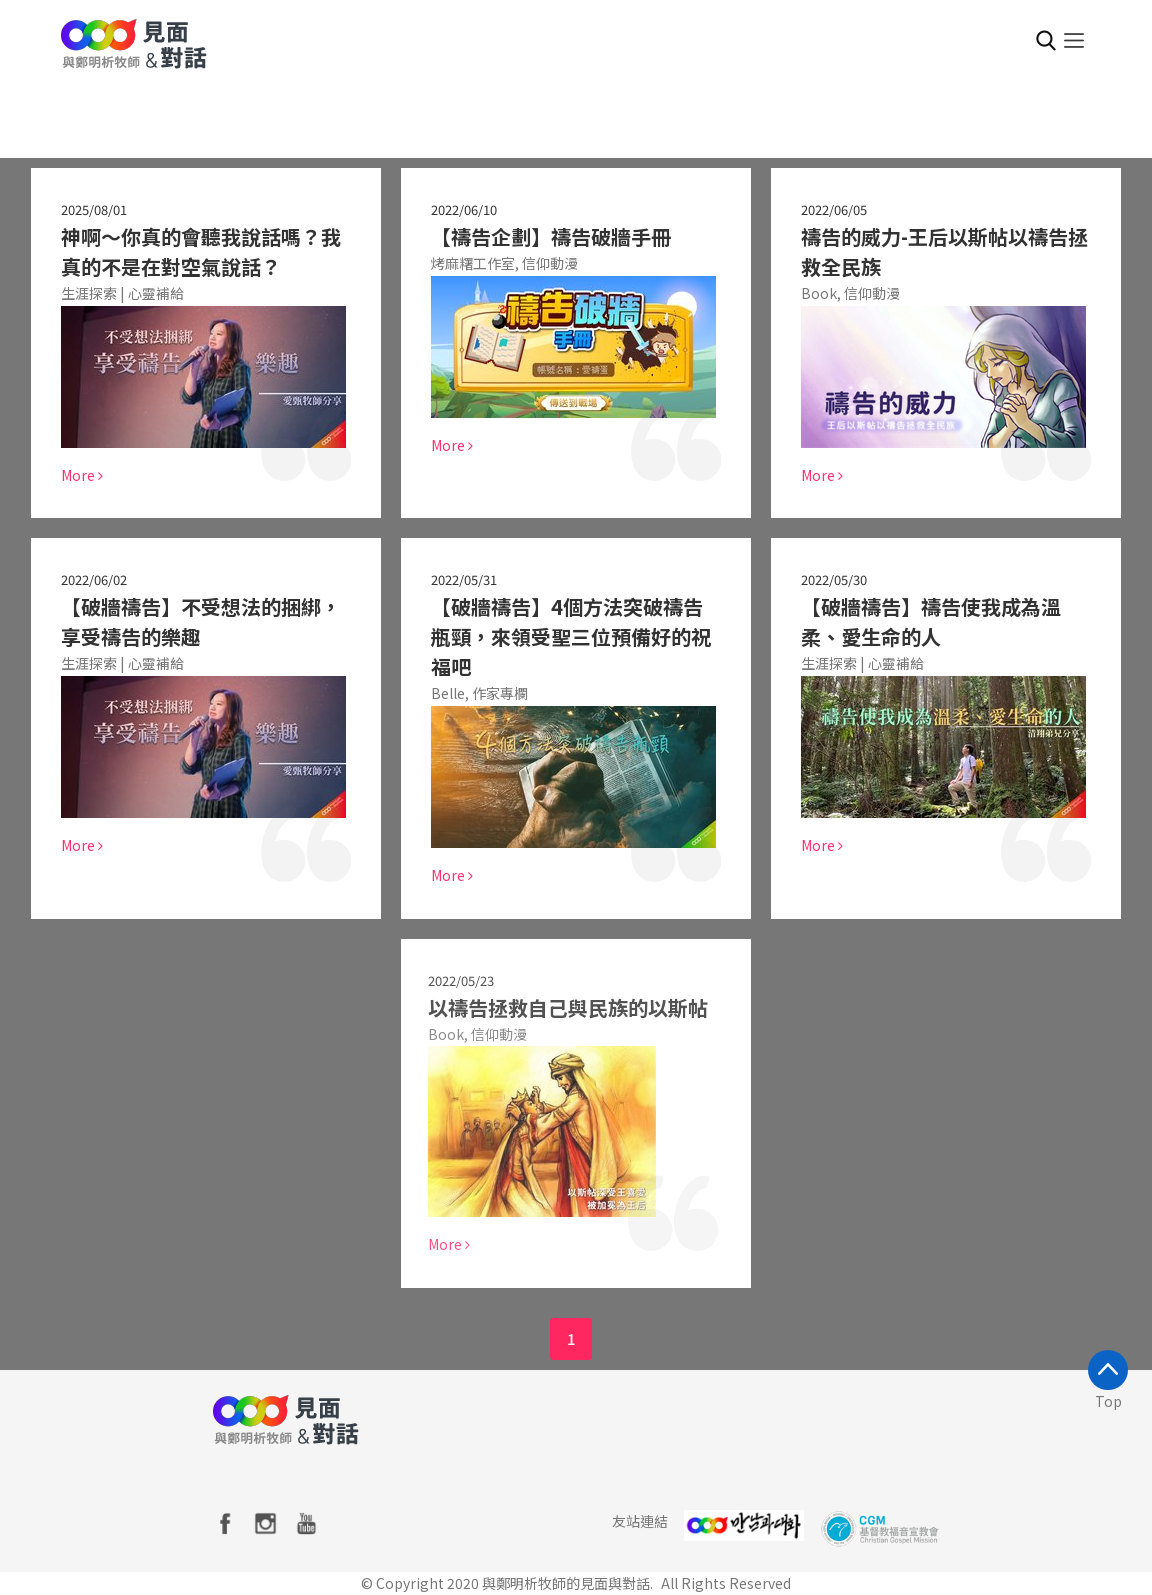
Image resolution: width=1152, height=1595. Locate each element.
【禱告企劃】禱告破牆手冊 (551, 236)
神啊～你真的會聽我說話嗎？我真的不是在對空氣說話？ (201, 251)
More (82, 475)
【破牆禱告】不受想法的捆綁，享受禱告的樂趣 (201, 621)
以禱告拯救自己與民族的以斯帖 (561, 1007)
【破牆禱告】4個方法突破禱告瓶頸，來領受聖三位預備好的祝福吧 (571, 636)
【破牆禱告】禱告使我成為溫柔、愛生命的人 (931, 621)
